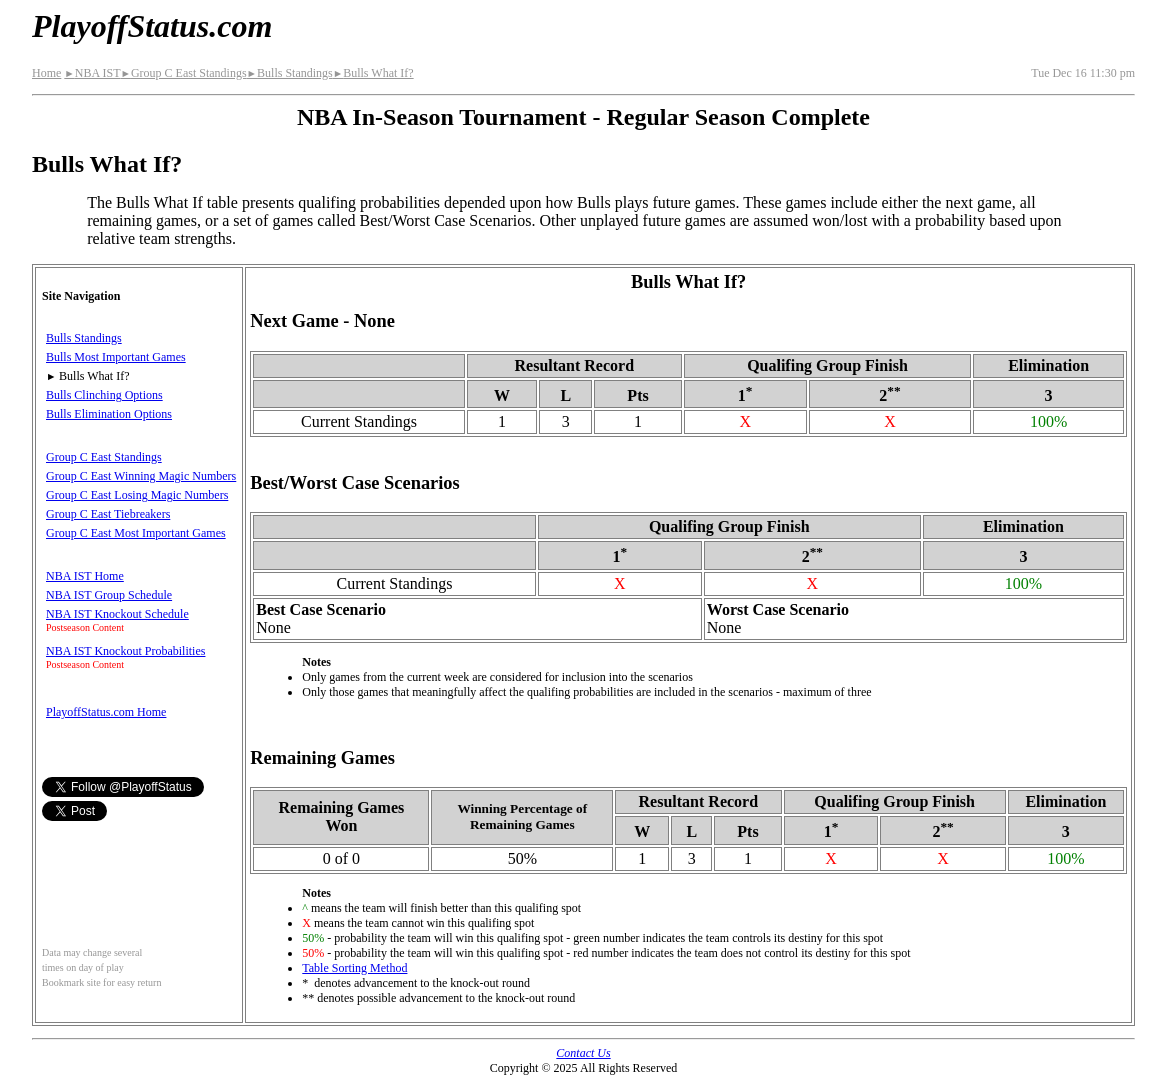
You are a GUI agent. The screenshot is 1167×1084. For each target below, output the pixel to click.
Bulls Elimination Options (109, 414)
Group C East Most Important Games (136, 533)
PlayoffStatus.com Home (106, 712)
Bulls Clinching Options (104, 395)
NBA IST (92, 73)
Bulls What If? (373, 73)
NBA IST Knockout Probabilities (125, 651)
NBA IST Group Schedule (109, 595)
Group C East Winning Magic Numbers (141, 476)
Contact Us (583, 1053)
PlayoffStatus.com (152, 26)
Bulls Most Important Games (116, 357)
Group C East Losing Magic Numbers (137, 495)
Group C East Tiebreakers (108, 514)
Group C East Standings (183, 73)
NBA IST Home (85, 576)
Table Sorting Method (354, 968)
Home (46, 73)
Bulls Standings (290, 73)
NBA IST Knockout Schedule (117, 614)
